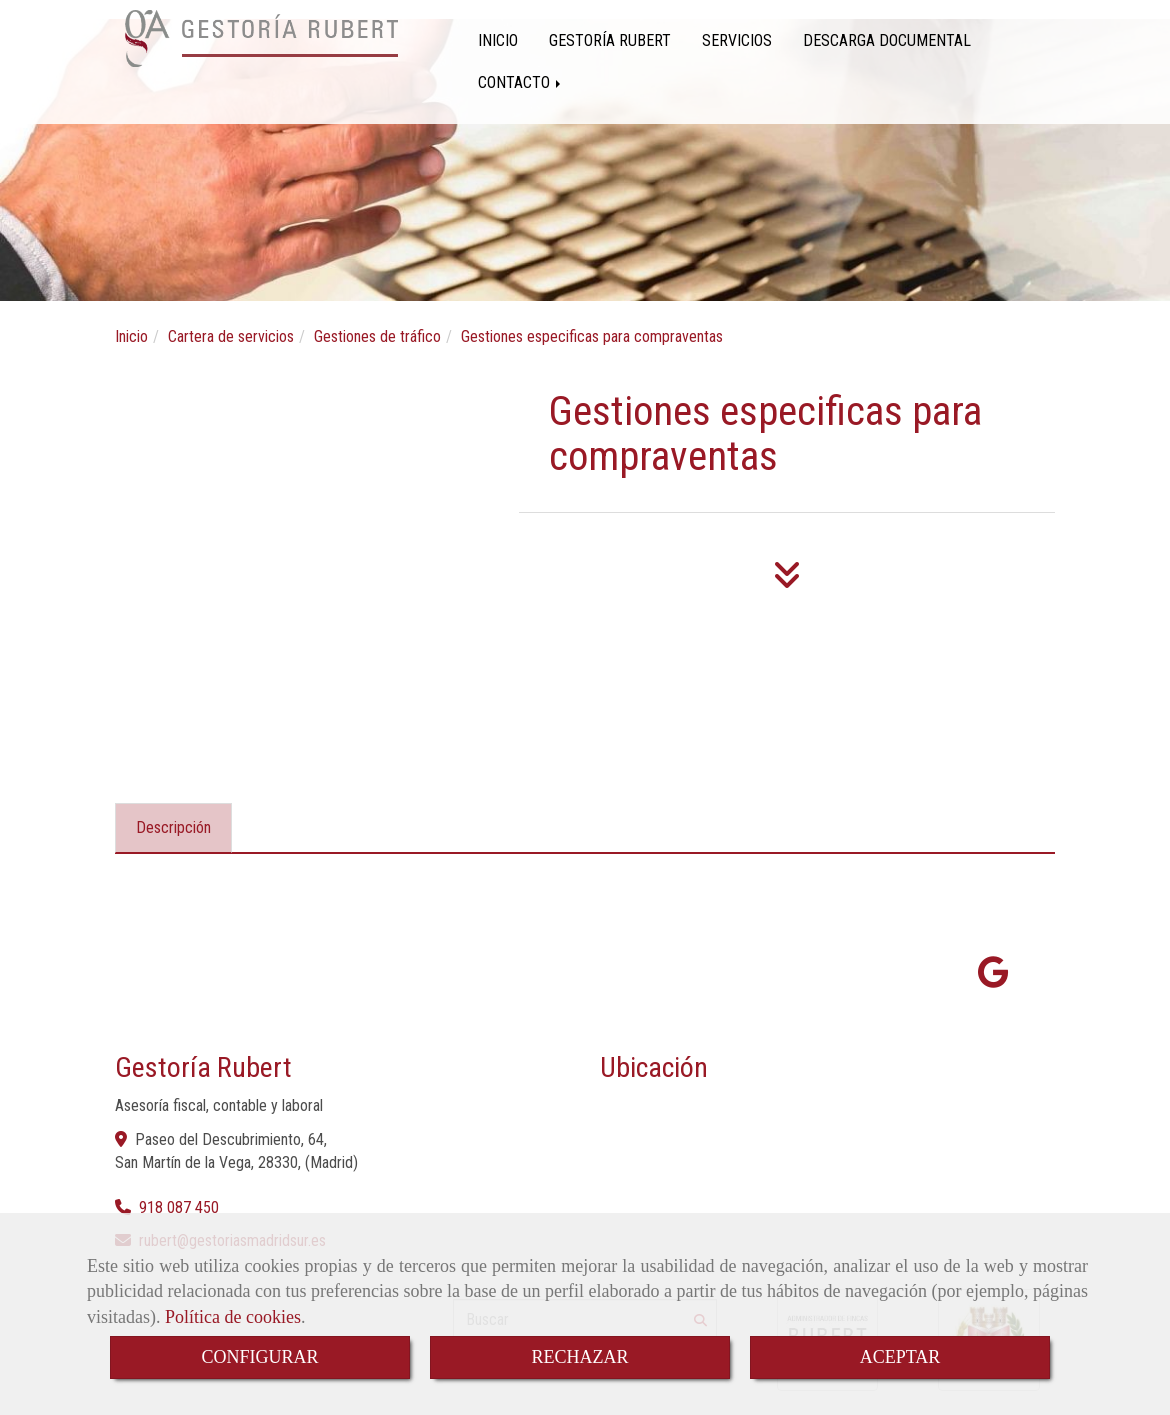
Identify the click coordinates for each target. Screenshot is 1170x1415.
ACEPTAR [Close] (900, 1357)
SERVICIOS (737, 40)
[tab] (173, 828)
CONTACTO (521, 82)
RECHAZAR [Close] (579, 1357)
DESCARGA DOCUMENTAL (887, 40)
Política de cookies (233, 1317)
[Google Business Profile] (993, 978)
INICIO (498, 40)
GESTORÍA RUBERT (610, 40)
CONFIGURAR (259, 1357)
